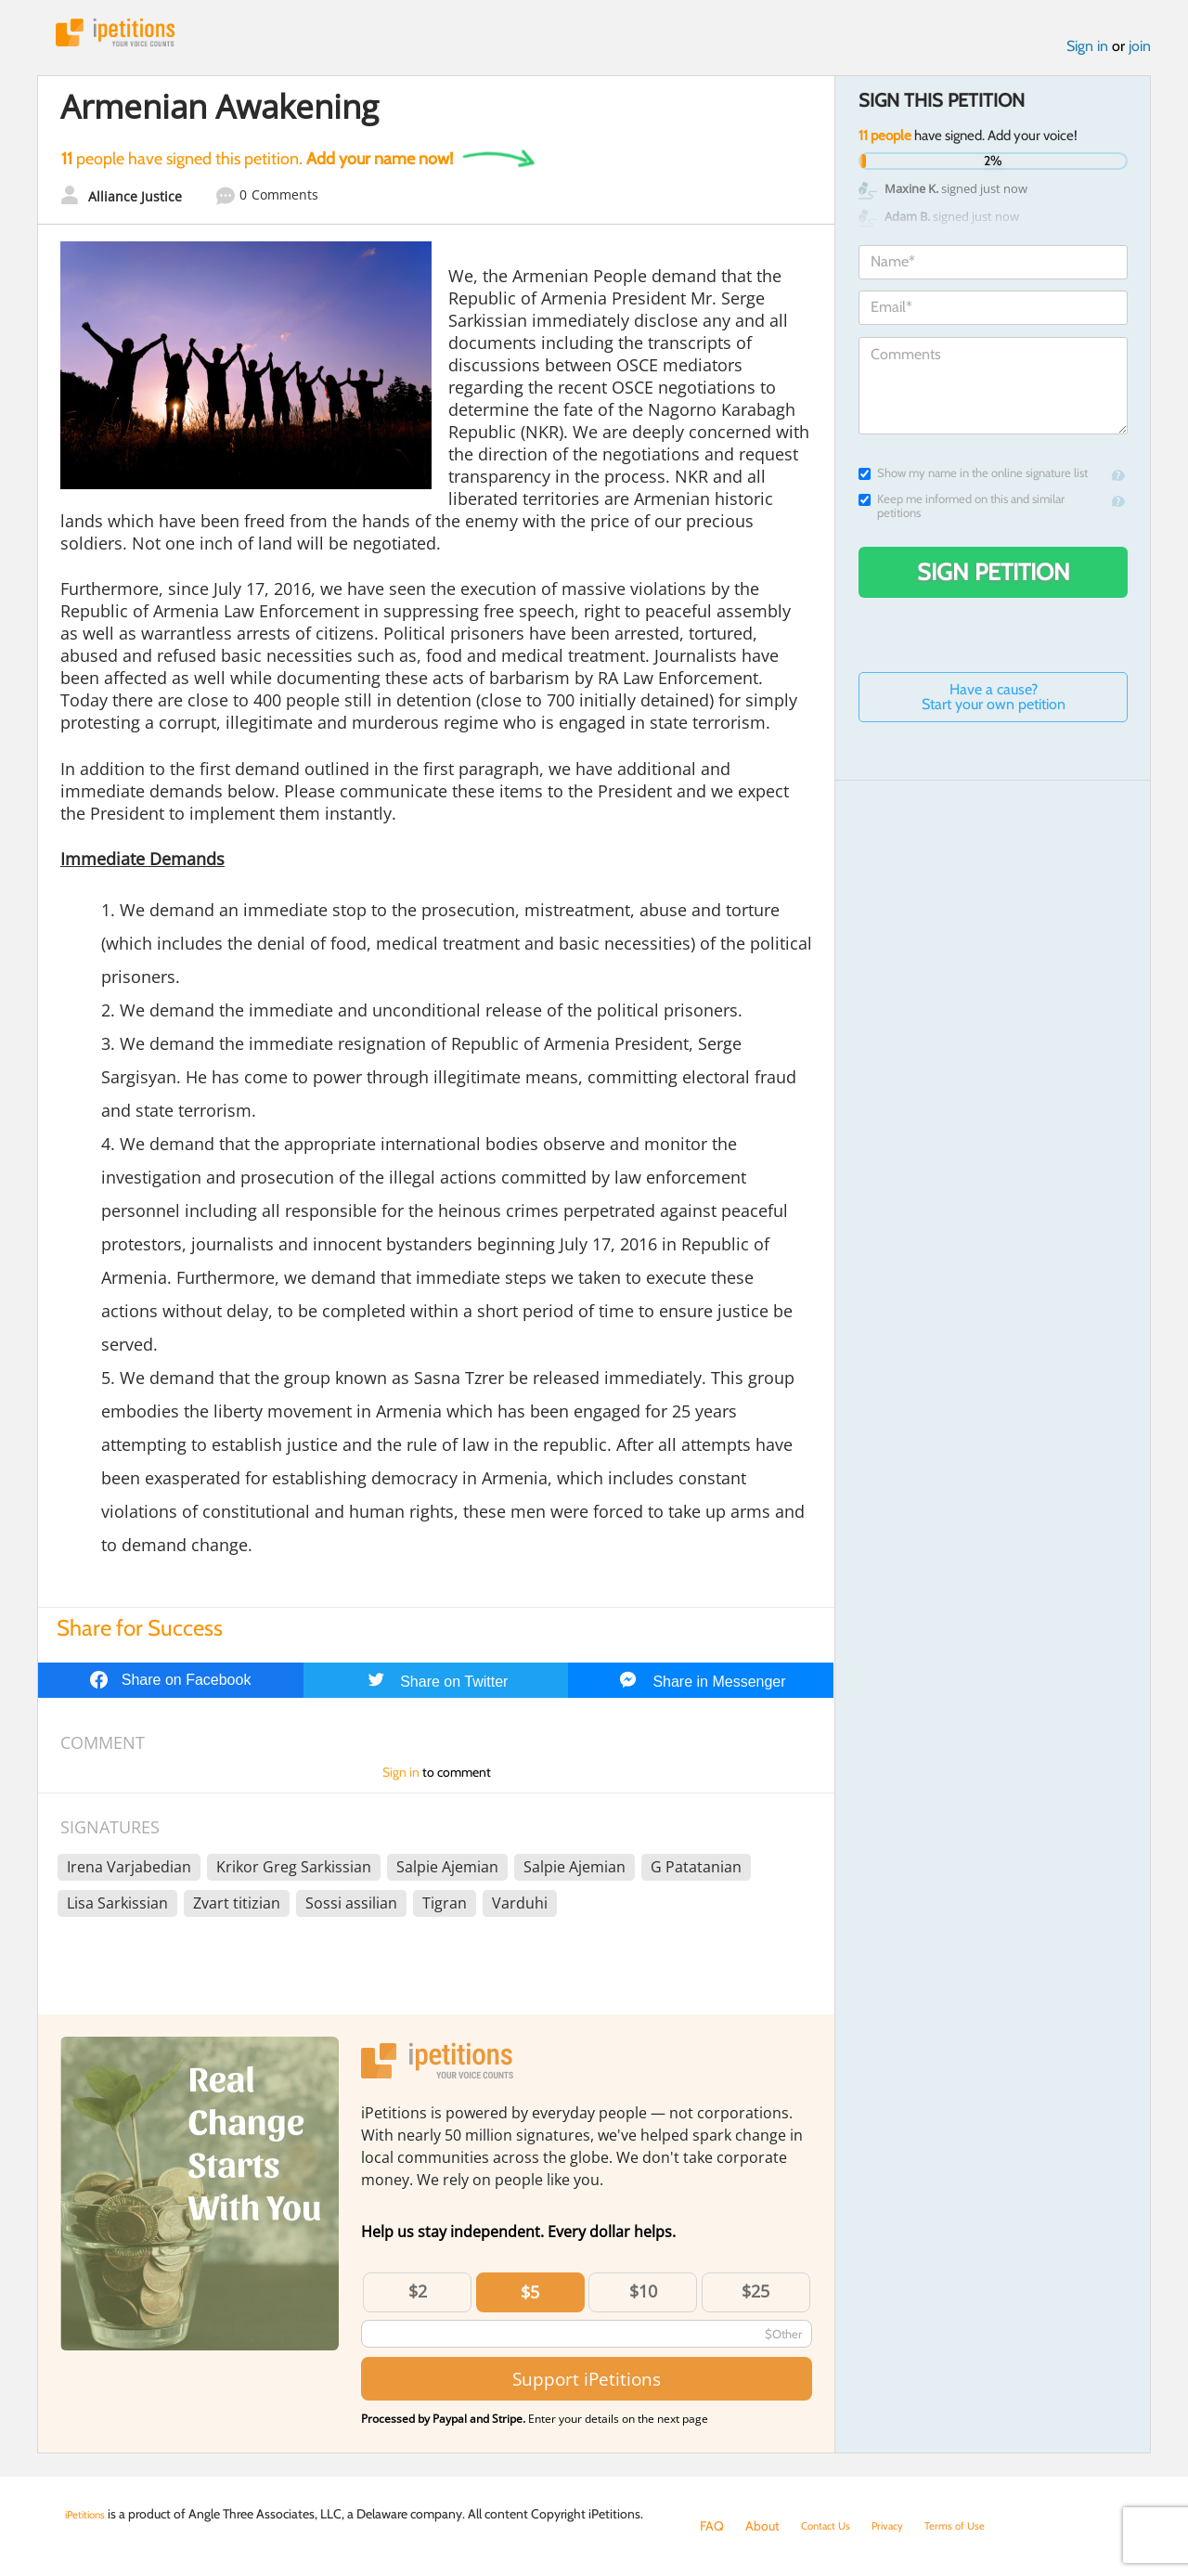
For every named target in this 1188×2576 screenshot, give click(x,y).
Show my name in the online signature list (973, 481)
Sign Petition (993, 580)
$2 (417, 2299)
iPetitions (133, 37)
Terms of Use (980, 2526)
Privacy (904, 2526)
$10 (643, 2299)
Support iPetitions (586, 2386)
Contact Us (832, 2526)
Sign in (1087, 54)
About (762, 2526)
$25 (755, 2299)
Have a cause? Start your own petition (993, 705)
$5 (530, 2300)
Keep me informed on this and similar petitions (962, 514)
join (1140, 54)
